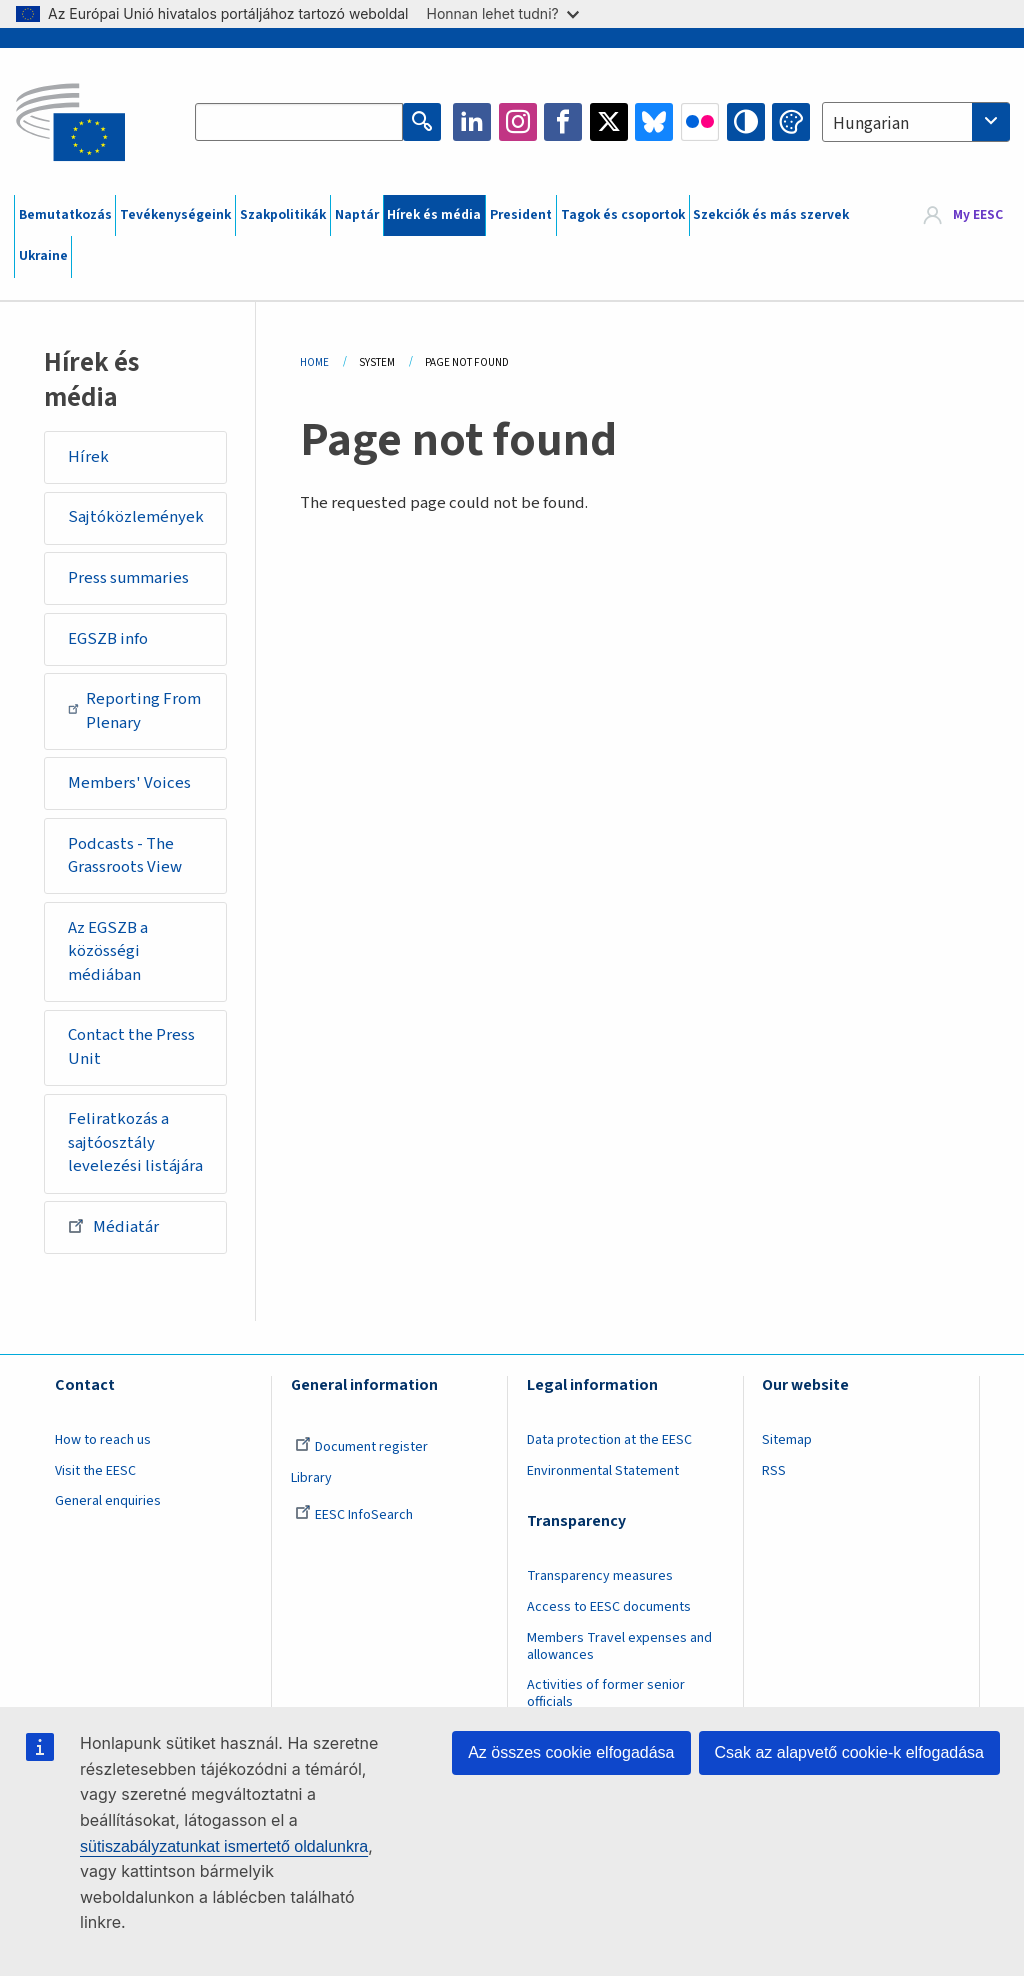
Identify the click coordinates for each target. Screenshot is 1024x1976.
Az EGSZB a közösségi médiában (108, 951)
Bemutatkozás (65, 215)
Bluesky (654, 122)
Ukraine (43, 256)
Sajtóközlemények (136, 517)
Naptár (357, 215)
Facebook (563, 122)
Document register (361, 1447)
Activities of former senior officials (606, 1693)
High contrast (746, 122)
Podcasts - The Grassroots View (125, 856)
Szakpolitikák (283, 215)
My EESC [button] (978, 215)
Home (314, 362)
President (521, 215)
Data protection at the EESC (609, 1440)
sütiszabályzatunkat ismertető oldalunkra (224, 1846)
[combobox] (916, 122)
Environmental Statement (603, 1471)
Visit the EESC (95, 1471)
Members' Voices (129, 783)
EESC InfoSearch (354, 1515)
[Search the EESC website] (299, 122)
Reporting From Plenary (135, 711)
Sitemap (787, 1440)
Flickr (700, 122)
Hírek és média (434, 215)
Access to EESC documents (609, 1607)
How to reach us (103, 1440)
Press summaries (128, 578)
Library (311, 1478)
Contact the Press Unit (131, 1047)
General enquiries (108, 1501)
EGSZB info (108, 639)
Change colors (791, 122)
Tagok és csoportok (623, 215)
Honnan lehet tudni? (503, 13)
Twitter (609, 122)
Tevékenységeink (175, 215)
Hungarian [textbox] (871, 124)
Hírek (88, 457)
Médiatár (113, 1226)
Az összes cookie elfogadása (571, 1752)
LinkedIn (472, 122)
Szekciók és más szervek (771, 215)
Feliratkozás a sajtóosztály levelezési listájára (135, 1142)
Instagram (518, 122)
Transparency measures (600, 1576)
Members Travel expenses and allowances (619, 1646)
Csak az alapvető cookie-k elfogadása (850, 1752)
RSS (774, 1471)
